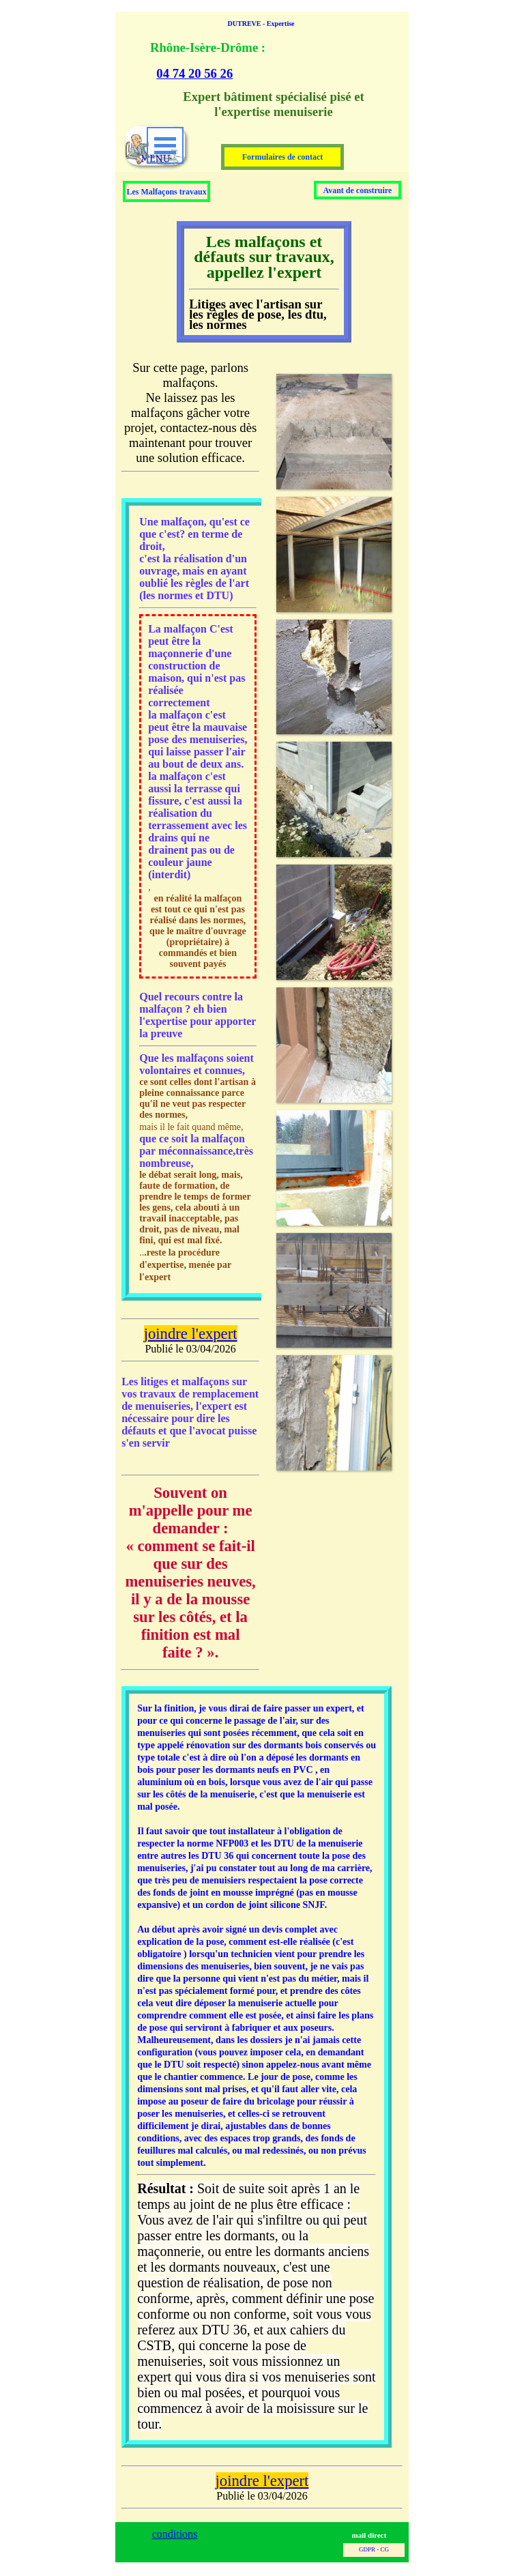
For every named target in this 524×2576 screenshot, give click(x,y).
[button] (333, 554)
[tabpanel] (255, 60)
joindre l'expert (190, 1333)
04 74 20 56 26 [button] (194, 73)
